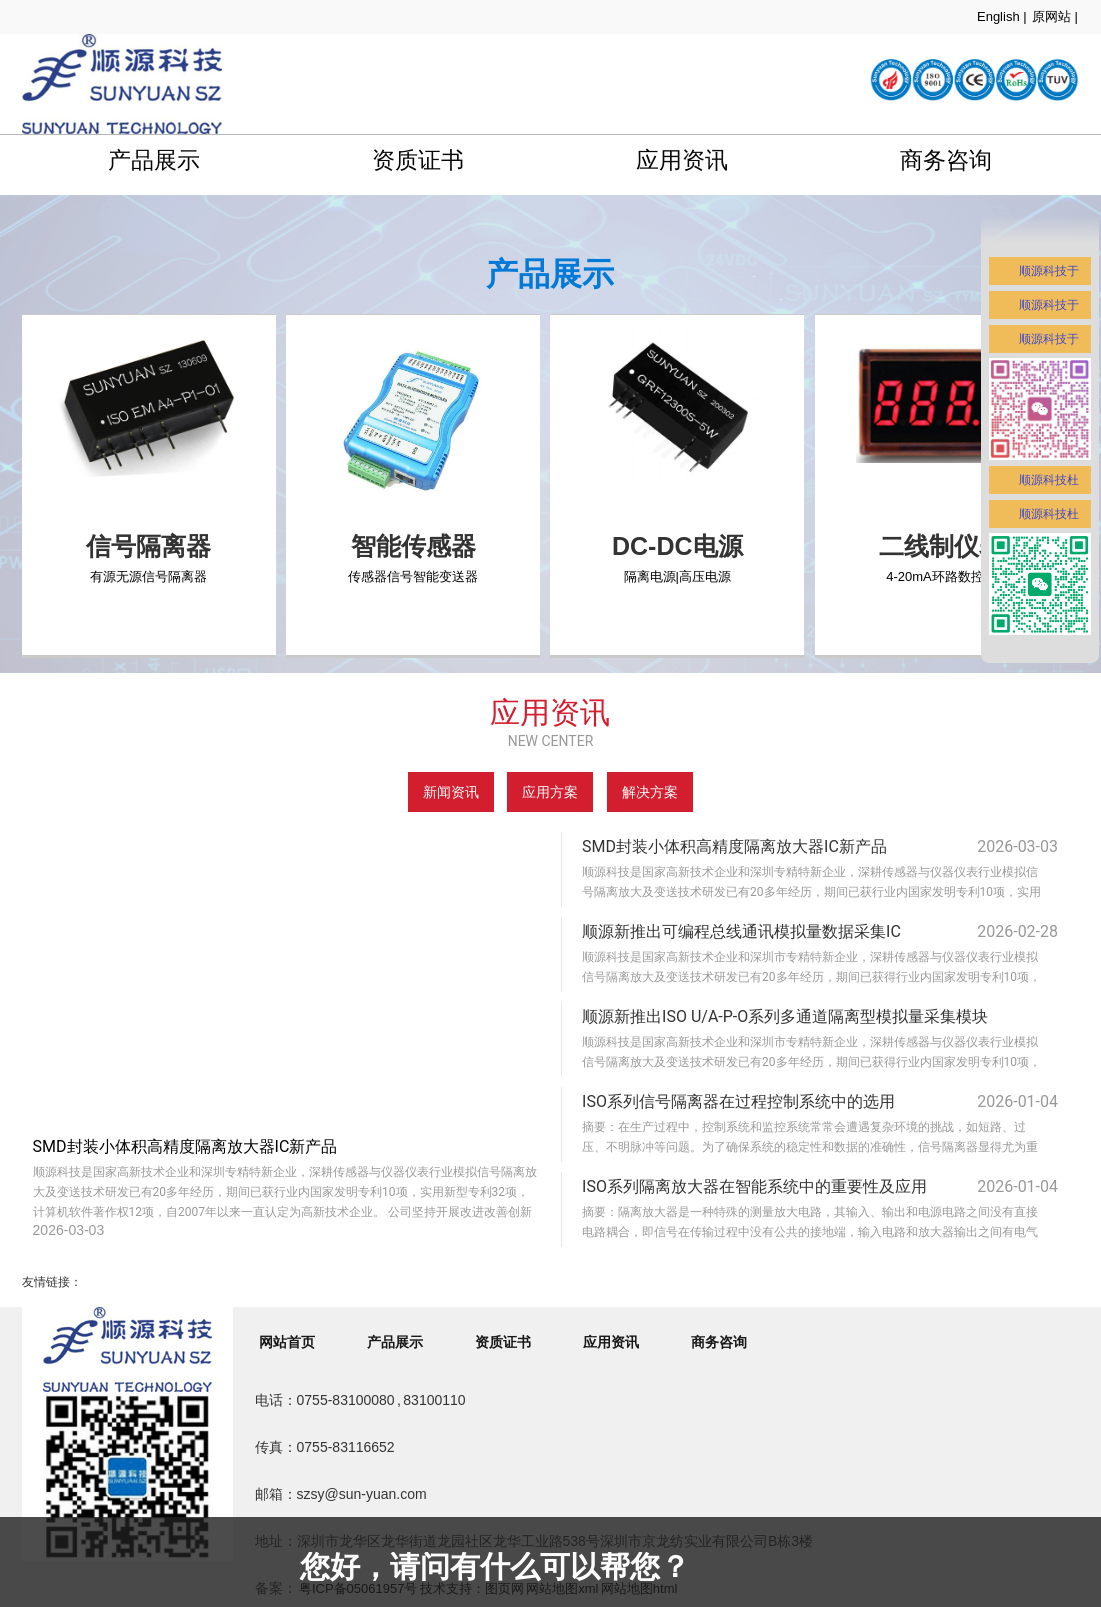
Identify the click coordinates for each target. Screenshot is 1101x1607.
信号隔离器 (148, 546)
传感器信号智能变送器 (413, 576)
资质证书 (418, 160)
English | (1002, 16)
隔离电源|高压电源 (677, 576)
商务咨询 (946, 160)
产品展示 (154, 160)
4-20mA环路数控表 (941, 576)
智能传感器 (413, 546)
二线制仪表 (941, 546)
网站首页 (287, 1342)
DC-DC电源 (677, 546)
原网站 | (1055, 16)
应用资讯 (682, 160)
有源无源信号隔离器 (148, 576)
